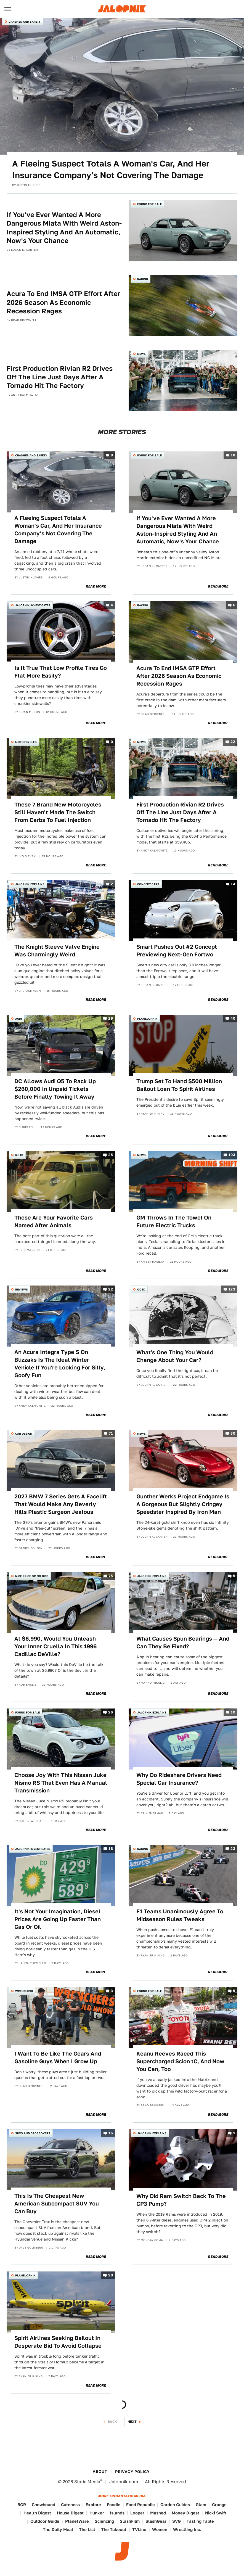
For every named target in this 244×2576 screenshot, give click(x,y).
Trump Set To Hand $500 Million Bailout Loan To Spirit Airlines (179, 1085)
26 (110, 1712)
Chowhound (43, 2504)
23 (232, 1849)
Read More (96, 586)
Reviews (21, 1289)
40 (232, 1018)
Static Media (87, 2481)
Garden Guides (175, 2504)
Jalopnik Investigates (32, 605)
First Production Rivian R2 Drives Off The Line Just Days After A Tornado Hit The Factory (60, 377)
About (100, 2471)
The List (87, 2529)
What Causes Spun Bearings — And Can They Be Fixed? (182, 1642)
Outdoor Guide (44, 2521)
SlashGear (155, 2521)
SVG (176, 2521)
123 (232, 1289)
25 (110, 1155)
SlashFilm (130, 2521)
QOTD (19, 1155)
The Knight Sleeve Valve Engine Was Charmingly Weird (57, 950)
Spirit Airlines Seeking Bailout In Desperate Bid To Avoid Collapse (58, 2342)
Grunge (219, 2504)
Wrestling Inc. (187, 2529)
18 (233, 455)
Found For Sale (149, 204)
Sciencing (104, 2521)
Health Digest (37, 2513)
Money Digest (185, 2513)
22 (232, 742)
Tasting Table (200, 2521)
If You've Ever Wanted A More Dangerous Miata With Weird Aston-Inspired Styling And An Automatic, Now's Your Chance (64, 228)
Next (132, 2421)
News (141, 353)
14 (233, 884)
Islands (117, 2513)
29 (110, 1018)
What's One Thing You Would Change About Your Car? (174, 1356)
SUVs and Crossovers (32, 2133)
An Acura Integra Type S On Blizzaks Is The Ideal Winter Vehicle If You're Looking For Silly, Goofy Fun (59, 1364)
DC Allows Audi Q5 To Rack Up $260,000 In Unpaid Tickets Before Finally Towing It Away (55, 1089)
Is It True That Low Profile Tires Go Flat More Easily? (60, 672)
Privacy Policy (132, 2471)
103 (232, 1155)
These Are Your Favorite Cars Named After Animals (53, 1221)
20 (110, 2275)
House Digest (70, 2513)
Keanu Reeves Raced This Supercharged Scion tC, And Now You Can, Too (180, 2061)
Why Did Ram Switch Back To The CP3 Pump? (181, 2200)
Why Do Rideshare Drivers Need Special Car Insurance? (179, 1779)
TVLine (139, 2529)
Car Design (23, 1433)
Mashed (158, 2513)
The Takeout (113, 2529)
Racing (142, 279)
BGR (21, 2504)
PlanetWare (77, 2521)
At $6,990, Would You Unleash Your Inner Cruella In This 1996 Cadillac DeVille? (55, 1646)
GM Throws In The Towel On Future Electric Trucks (173, 1221)
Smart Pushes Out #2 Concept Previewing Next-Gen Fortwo (176, 950)
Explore (93, 2504)
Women (159, 2529)
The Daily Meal (58, 2529)
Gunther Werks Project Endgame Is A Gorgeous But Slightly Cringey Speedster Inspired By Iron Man (182, 1504)
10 (233, 1712)
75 (110, 1576)
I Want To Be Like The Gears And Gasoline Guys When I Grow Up (57, 2057)
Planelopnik (147, 1018)
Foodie (113, 2504)
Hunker (96, 2513)
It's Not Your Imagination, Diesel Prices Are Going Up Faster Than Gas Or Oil (57, 1919)
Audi (18, 1018)
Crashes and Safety (25, 21)
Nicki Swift (215, 2513)
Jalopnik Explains (29, 884)
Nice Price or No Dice (31, 1576)
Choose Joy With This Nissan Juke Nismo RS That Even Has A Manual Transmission (60, 1783)
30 (232, 1434)
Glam (201, 2504)
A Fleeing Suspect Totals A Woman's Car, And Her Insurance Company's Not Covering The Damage (110, 169)
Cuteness (70, 2504)
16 (110, 2133)
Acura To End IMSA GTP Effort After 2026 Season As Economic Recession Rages (63, 302)
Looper (137, 2513)
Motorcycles (26, 742)
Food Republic (140, 2504)
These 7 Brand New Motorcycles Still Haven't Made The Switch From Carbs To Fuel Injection (57, 812)
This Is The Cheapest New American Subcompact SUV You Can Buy (56, 2203)
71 (111, 1434)
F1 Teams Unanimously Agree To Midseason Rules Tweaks (179, 1915)
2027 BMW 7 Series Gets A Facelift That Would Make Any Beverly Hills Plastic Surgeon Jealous (60, 1504)
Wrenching (24, 1991)
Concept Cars (148, 884)
